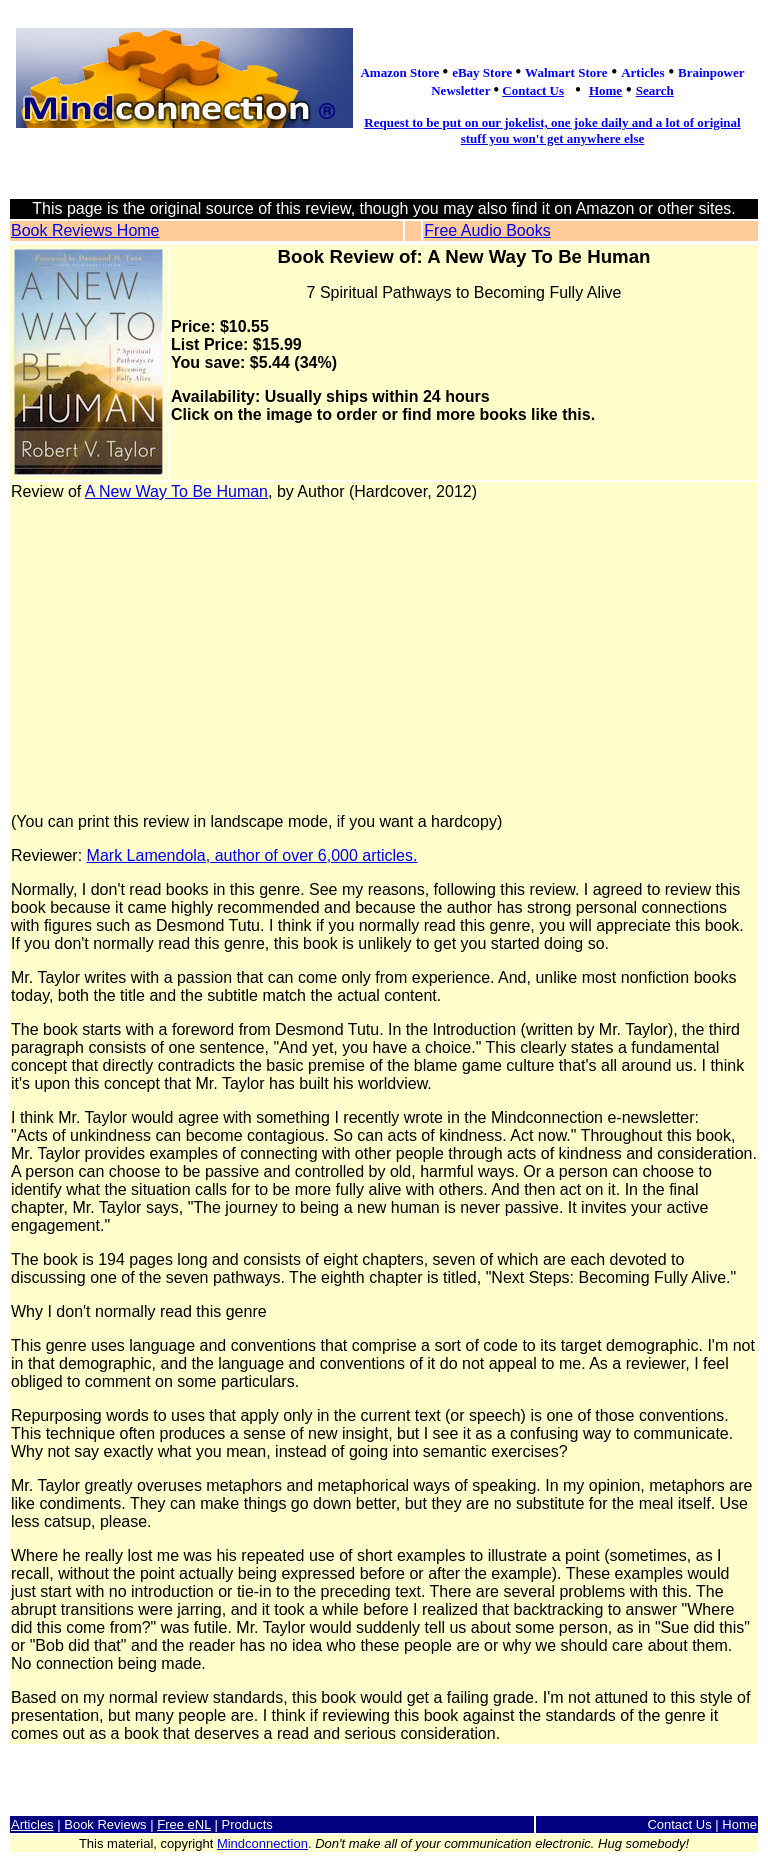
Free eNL (184, 1824)
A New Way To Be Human (176, 491)
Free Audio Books (487, 230)
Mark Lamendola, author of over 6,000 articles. (252, 855)
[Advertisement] (384, 657)
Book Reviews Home (85, 230)
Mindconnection (262, 1843)
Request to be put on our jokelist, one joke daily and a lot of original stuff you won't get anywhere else (552, 130)
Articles (32, 1824)
